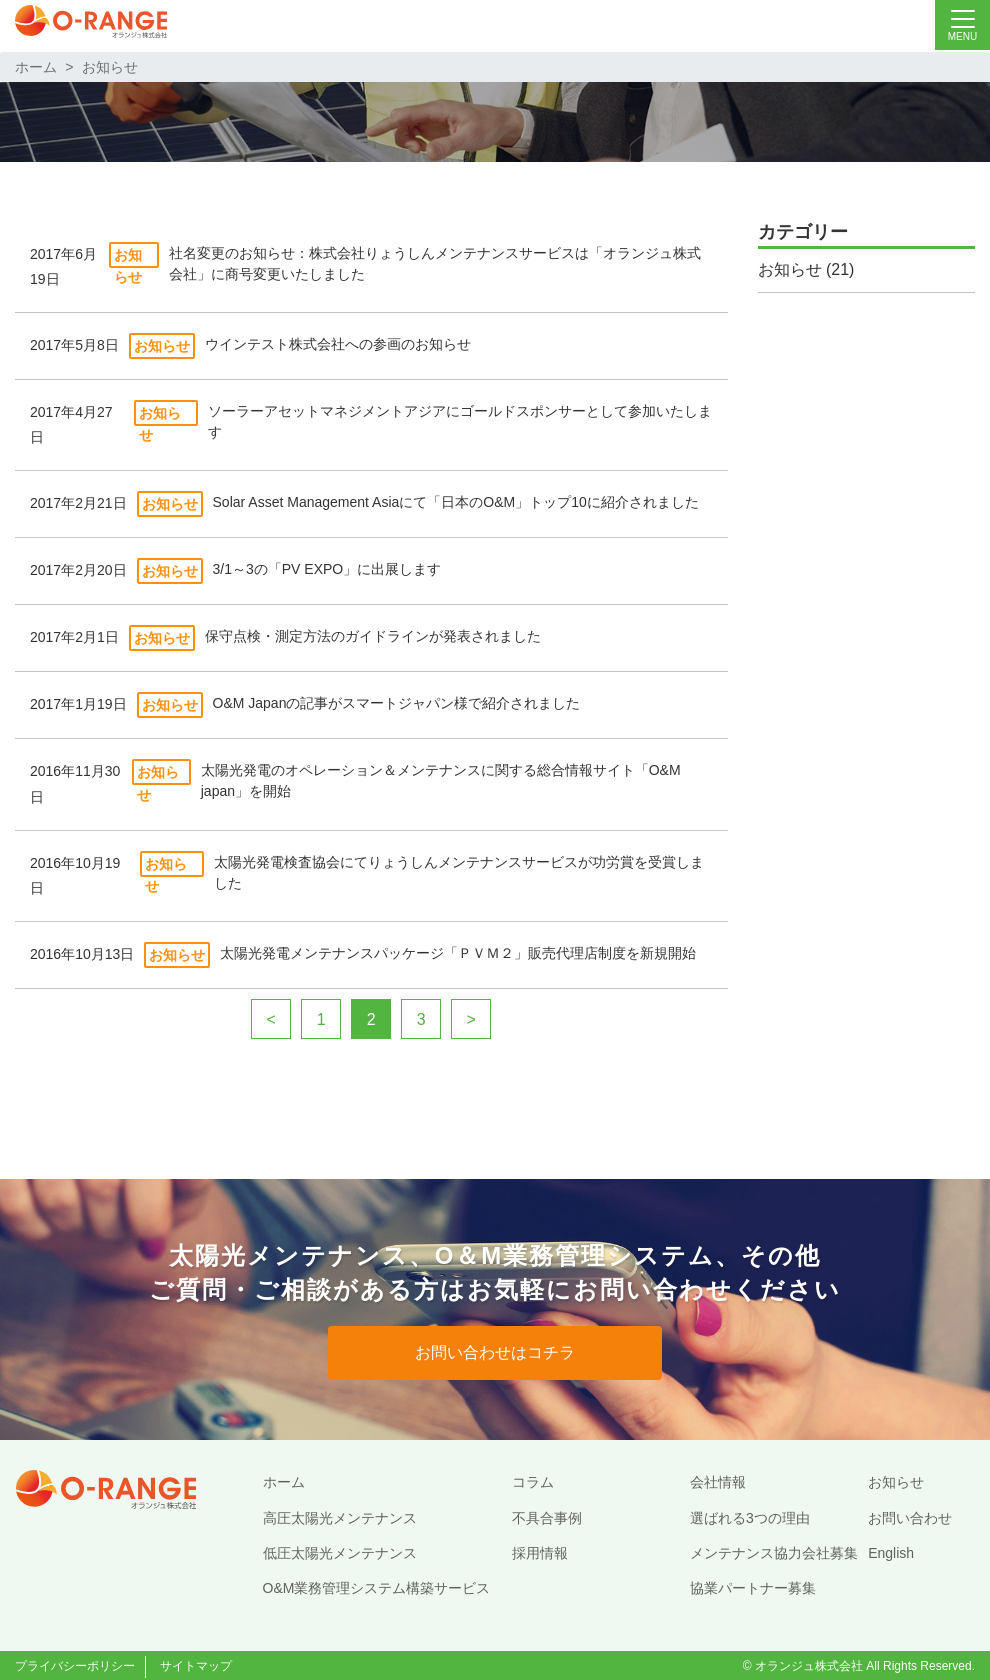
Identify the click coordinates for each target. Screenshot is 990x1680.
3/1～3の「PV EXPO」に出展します (327, 569)
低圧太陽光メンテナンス (340, 1553)
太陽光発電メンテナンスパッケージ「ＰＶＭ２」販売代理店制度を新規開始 (458, 953)
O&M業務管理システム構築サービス (377, 1588)
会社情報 (718, 1482)
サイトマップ (196, 1666)
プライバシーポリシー (75, 1666)
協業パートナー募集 (753, 1588)
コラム (533, 1482)
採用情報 (540, 1553)
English (891, 1553)
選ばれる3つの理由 (750, 1518)
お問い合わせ (910, 1518)
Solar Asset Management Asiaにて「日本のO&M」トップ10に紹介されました (456, 502)
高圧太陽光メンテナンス (340, 1518)
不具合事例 (547, 1518)
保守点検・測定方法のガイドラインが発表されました (373, 636)
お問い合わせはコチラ (495, 1352)
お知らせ (110, 67)
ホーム (36, 67)
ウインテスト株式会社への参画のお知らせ (338, 344)
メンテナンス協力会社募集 (774, 1553)
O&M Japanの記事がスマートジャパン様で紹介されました (397, 703)
